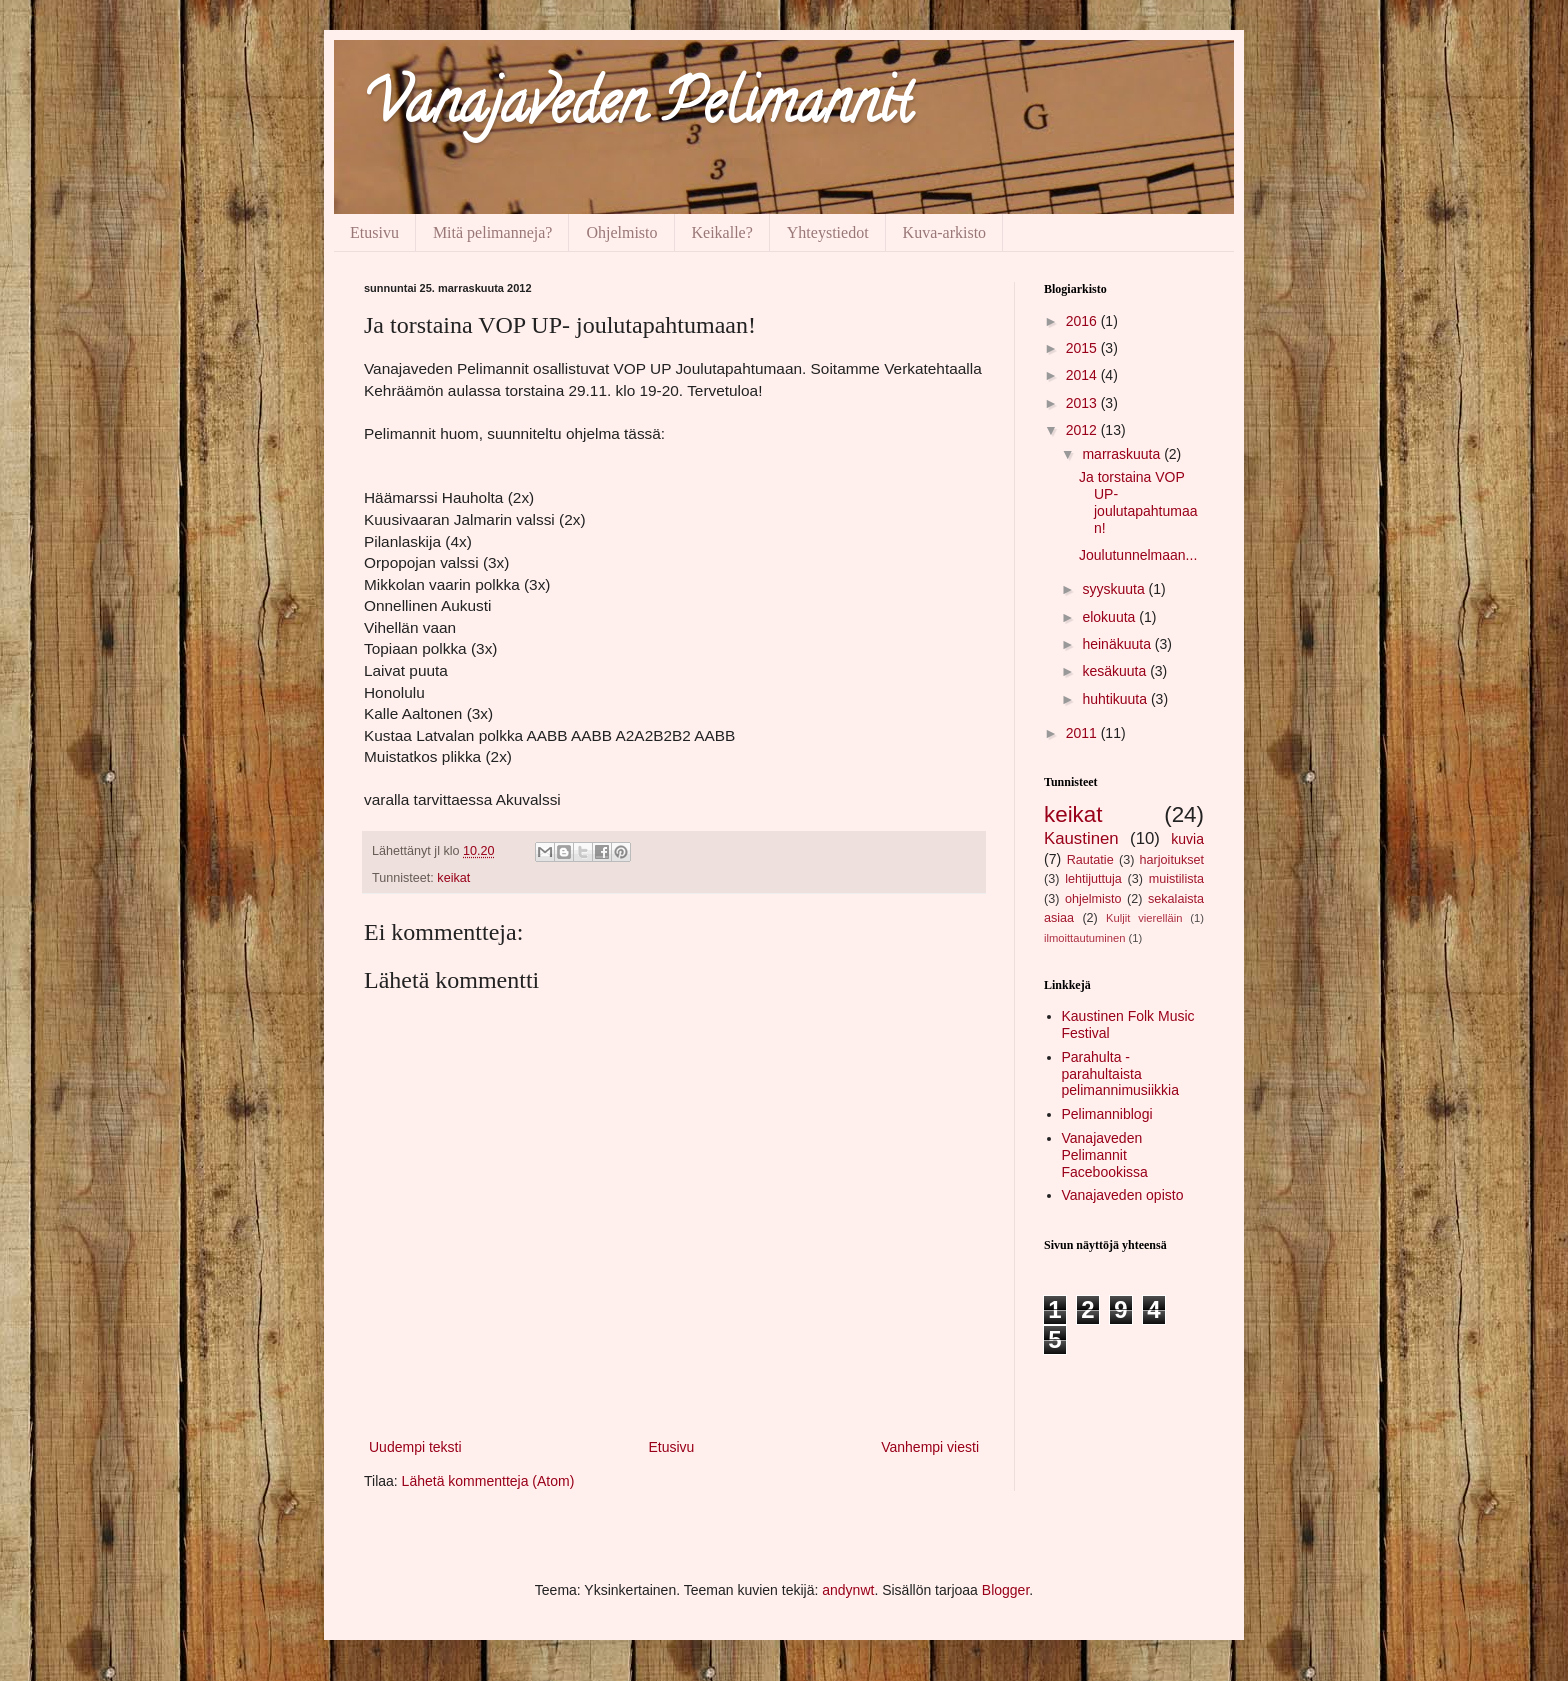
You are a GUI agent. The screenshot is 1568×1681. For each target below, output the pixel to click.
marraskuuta (1123, 454)
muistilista (1176, 879)
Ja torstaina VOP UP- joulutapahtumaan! (1138, 502)
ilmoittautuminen (1084, 938)
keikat (453, 878)
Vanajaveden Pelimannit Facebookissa (1105, 1155)
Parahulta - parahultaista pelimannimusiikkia (1121, 1074)
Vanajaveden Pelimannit (638, 109)
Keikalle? (722, 232)
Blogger (1005, 1590)
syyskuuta (1115, 589)
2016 (1083, 321)
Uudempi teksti (415, 1447)
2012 (1083, 430)
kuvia (1187, 839)
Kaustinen (1081, 838)
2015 (1083, 348)
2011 (1083, 733)
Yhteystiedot (828, 232)
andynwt (848, 1590)
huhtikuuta (1116, 699)
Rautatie (1090, 860)
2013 (1083, 403)
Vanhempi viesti (930, 1447)
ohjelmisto (1093, 899)
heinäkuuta (1118, 644)
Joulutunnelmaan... (1138, 555)
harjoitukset (1172, 860)
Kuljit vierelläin (1144, 918)
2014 (1083, 375)
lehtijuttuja (1093, 879)
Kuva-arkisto (945, 232)
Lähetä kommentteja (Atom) (488, 1481)
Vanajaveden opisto (1123, 1195)
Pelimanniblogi (1107, 1114)
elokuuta (1110, 617)
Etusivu (374, 232)
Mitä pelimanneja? (493, 232)
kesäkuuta (1116, 671)
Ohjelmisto (621, 232)
